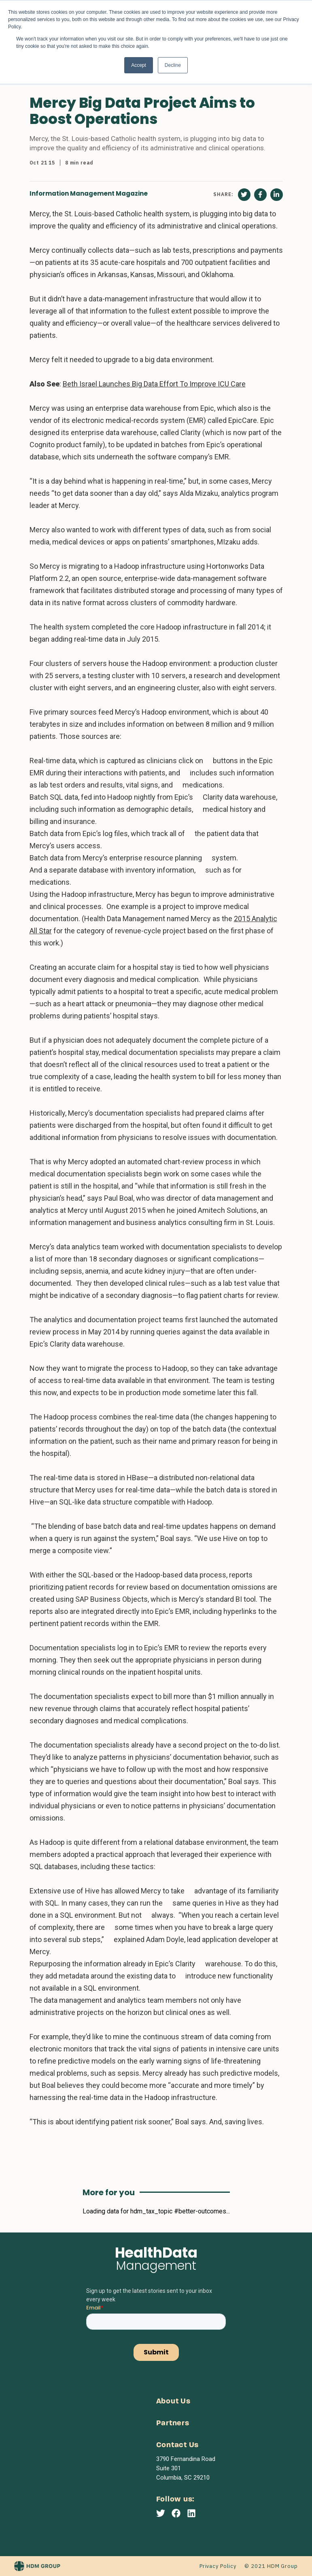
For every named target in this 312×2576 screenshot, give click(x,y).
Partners (172, 2423)
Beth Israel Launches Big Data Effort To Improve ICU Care (154, 384)
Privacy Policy (218, 2566)
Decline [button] (173, 65)
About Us (173, 2401)
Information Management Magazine (89, 193)
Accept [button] (138, 65)
